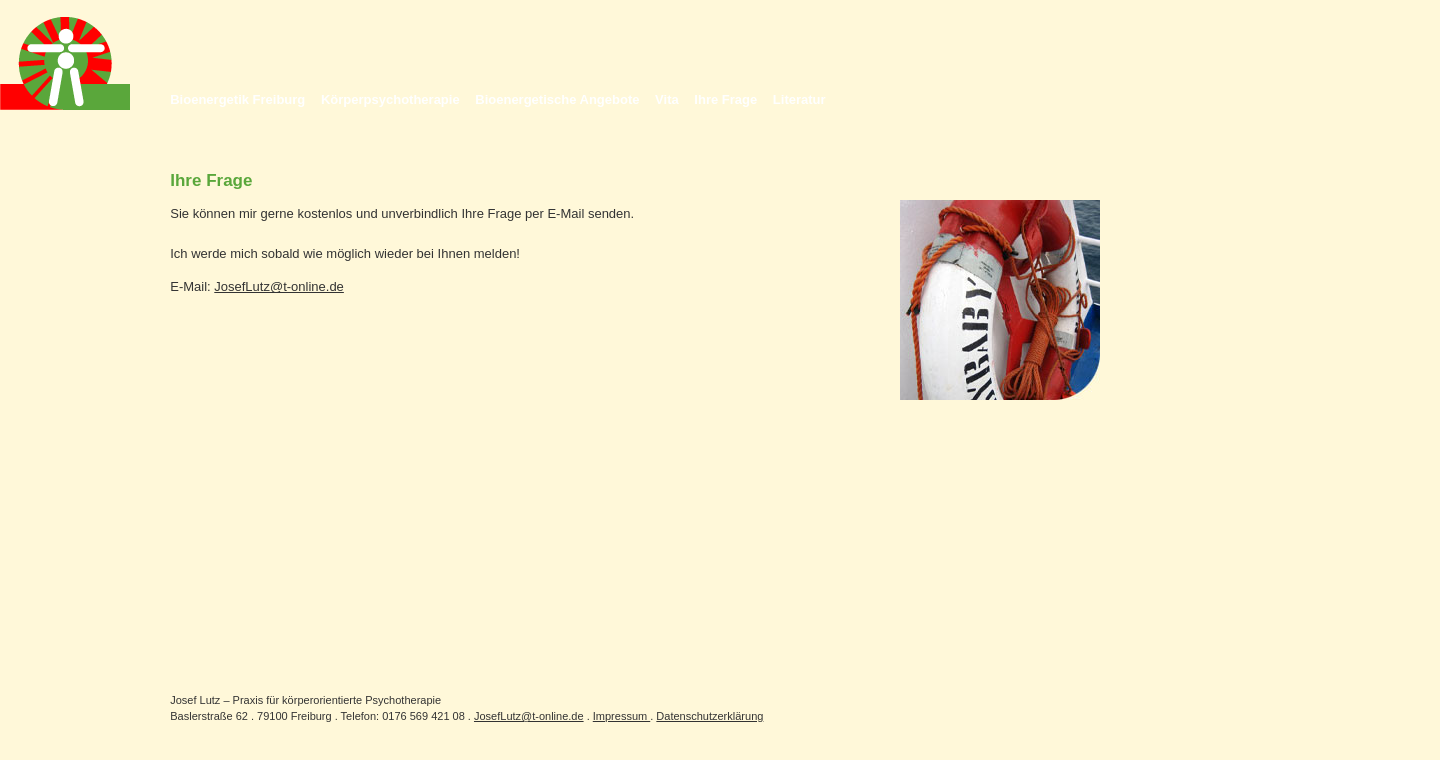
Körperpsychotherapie (390, 99)
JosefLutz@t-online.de (279, 286)
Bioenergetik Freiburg (237, 99)
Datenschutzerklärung (709, 716)
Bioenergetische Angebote (557, 99)
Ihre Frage (725, 99)
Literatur (799, 99)
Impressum (621, 716)
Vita (667, 99)
